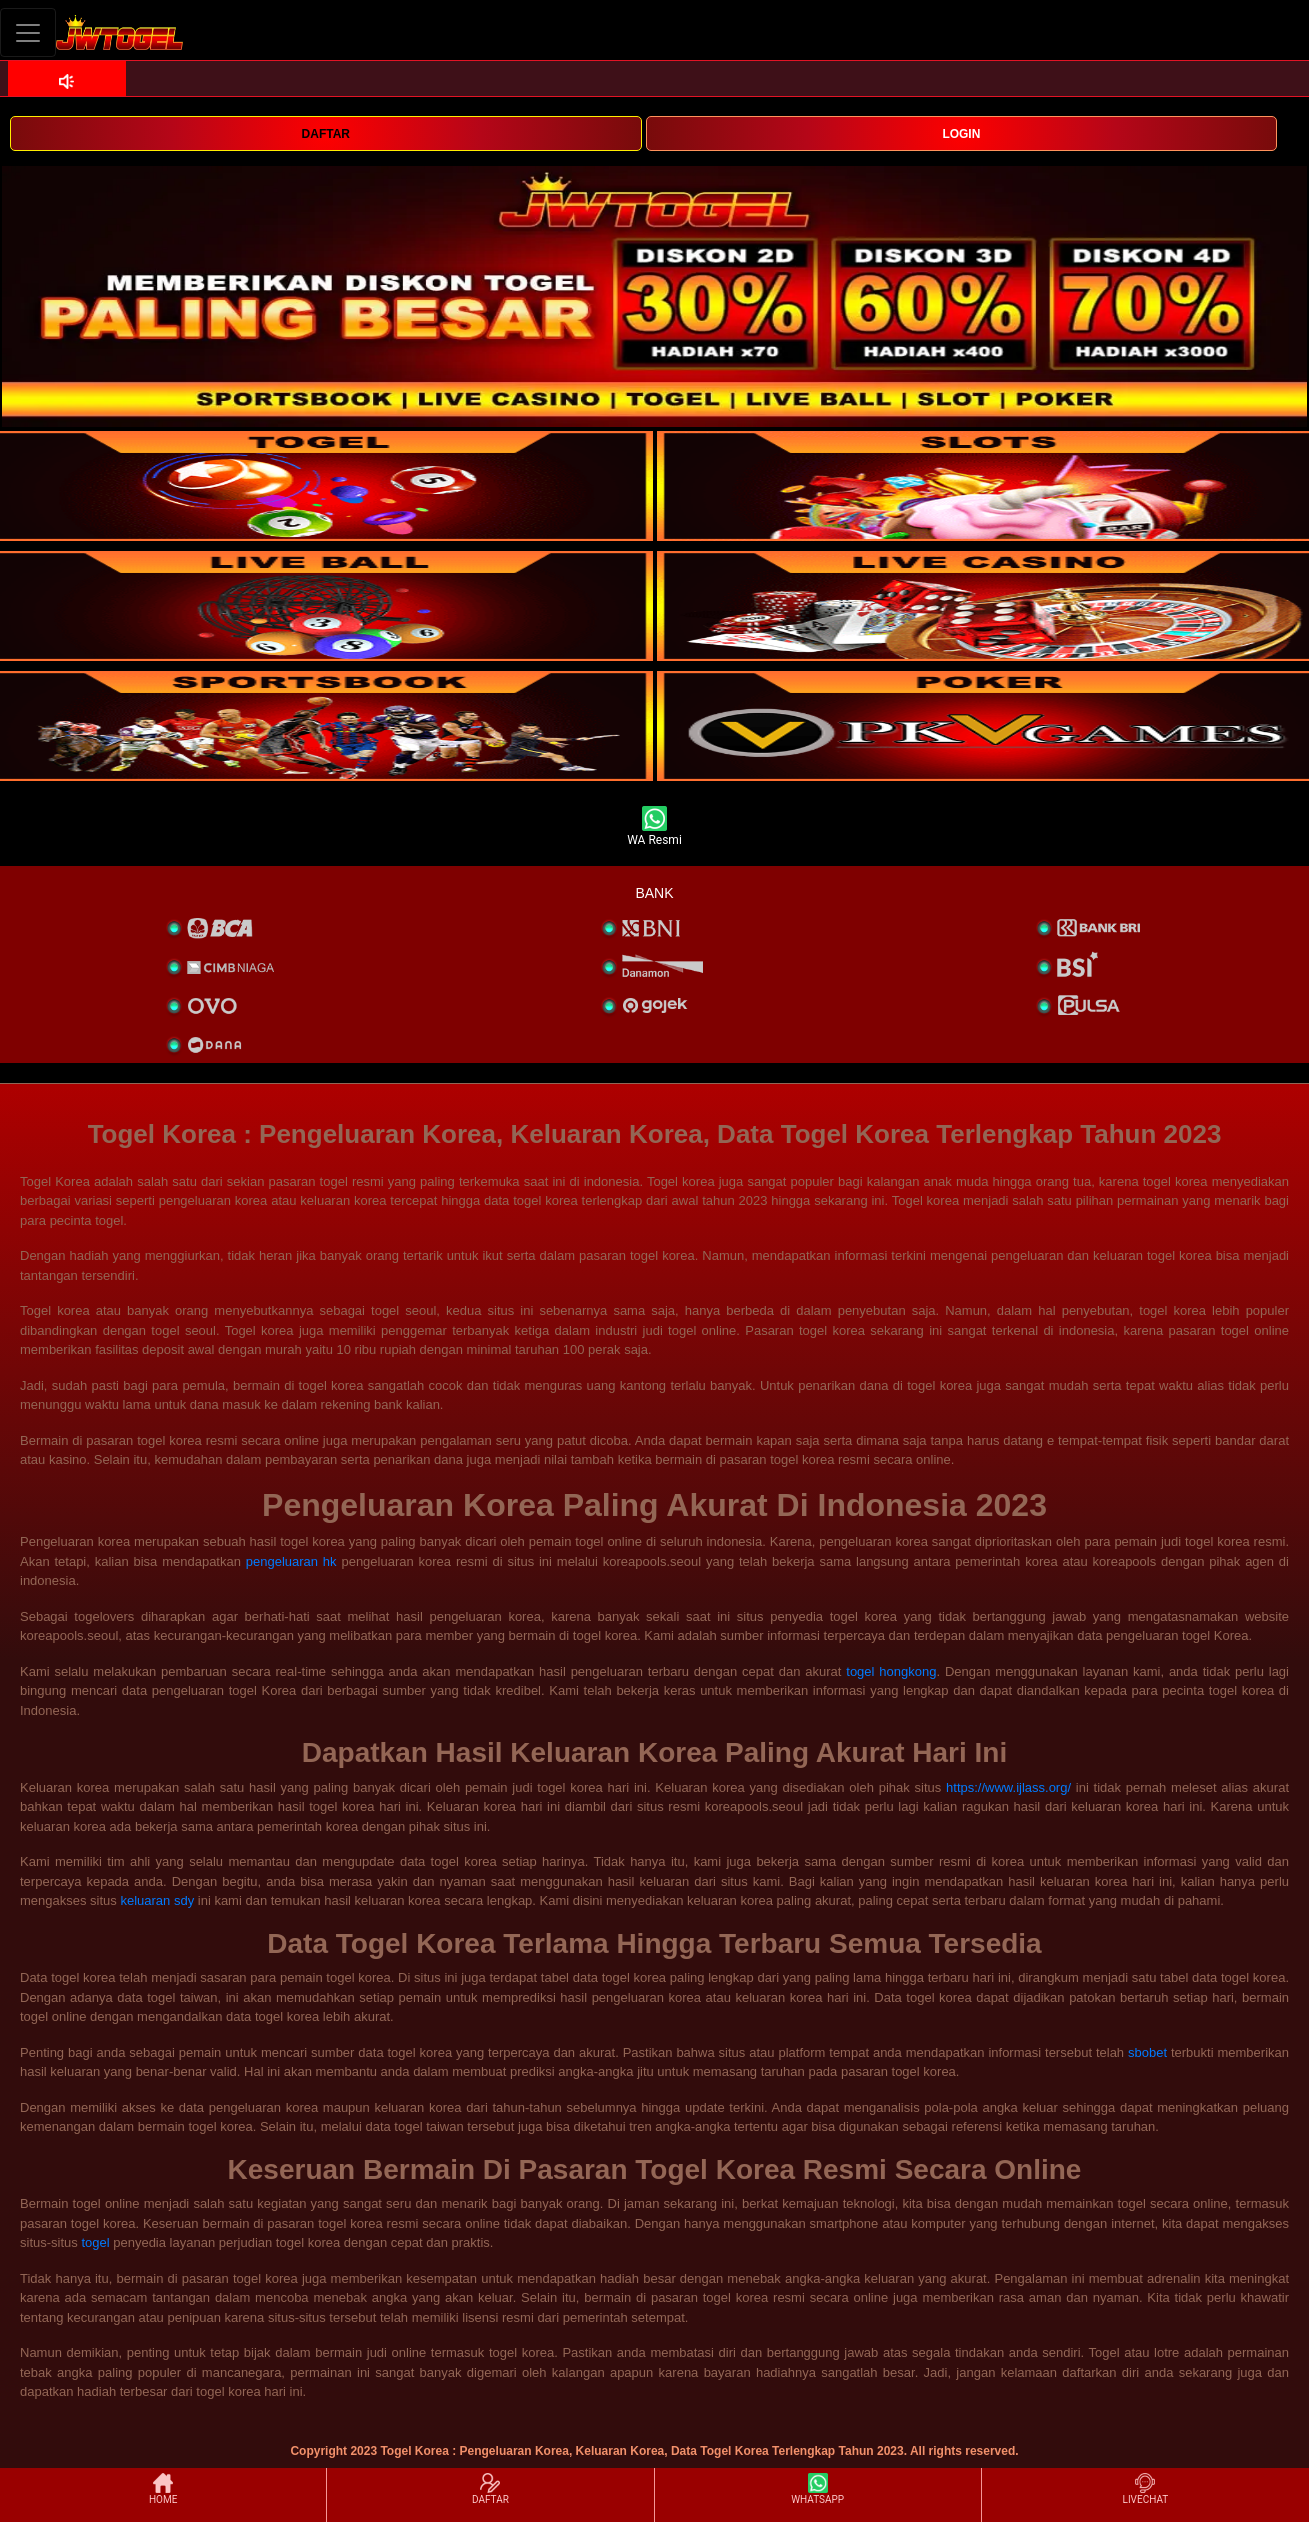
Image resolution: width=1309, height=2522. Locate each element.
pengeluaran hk (291, 1561)
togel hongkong (891, 1671)
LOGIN (961, 134)
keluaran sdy (157, 1900)
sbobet (1147, 2052)
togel (95, 2242)
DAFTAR (326, 134)
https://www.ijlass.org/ (1008, 1787)
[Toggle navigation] (28, 32)
